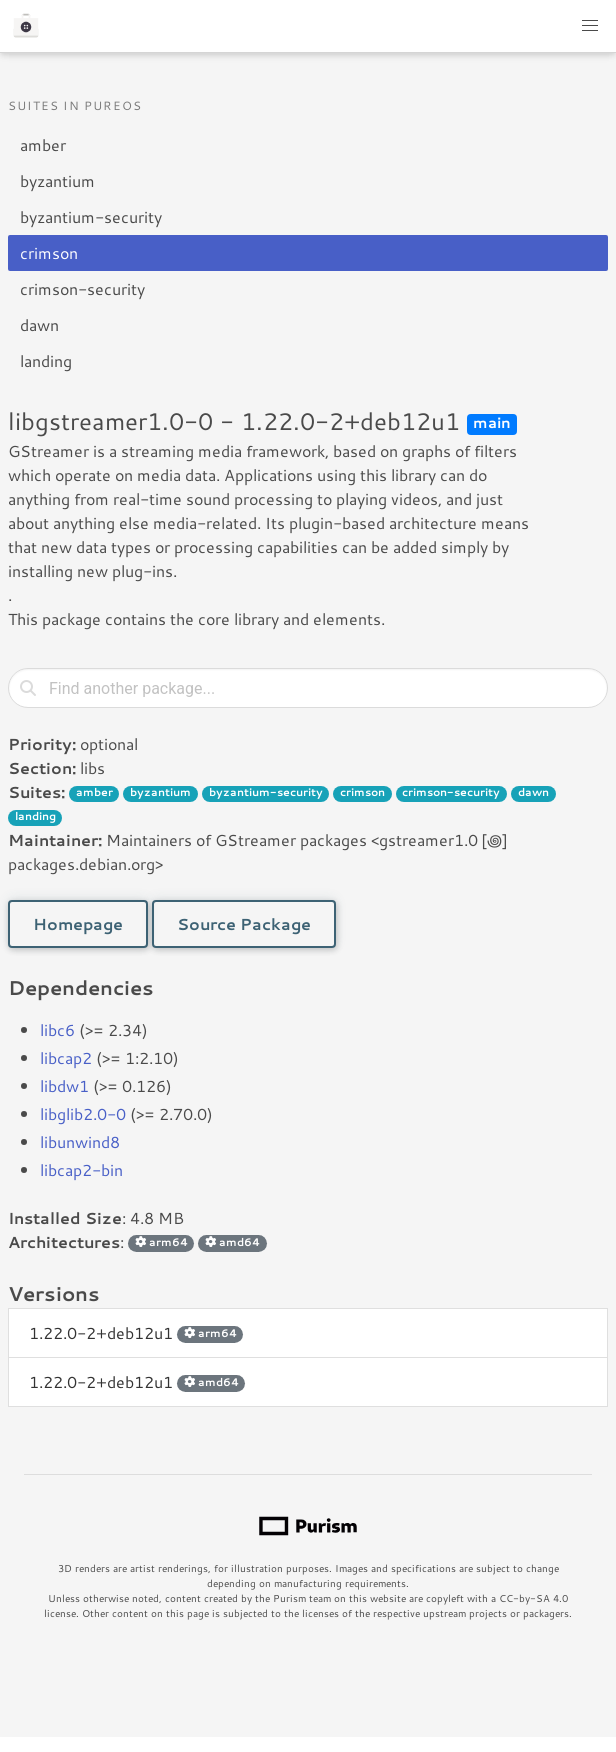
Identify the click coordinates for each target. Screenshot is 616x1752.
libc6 (57, 1029)
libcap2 (66, 1057)
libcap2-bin (81, 1169)
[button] (590, 26)
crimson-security (82, 288)
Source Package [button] (244, 923)
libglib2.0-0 (83, 1113)
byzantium (57, 180)
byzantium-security (91, 216)
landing (46, 360)
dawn (39, 324)
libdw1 (64, 1085)
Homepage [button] (78, 923)
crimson (49, 252)
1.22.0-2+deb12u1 (136, 1332)
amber (43, 144)
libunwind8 (80, 1141)
